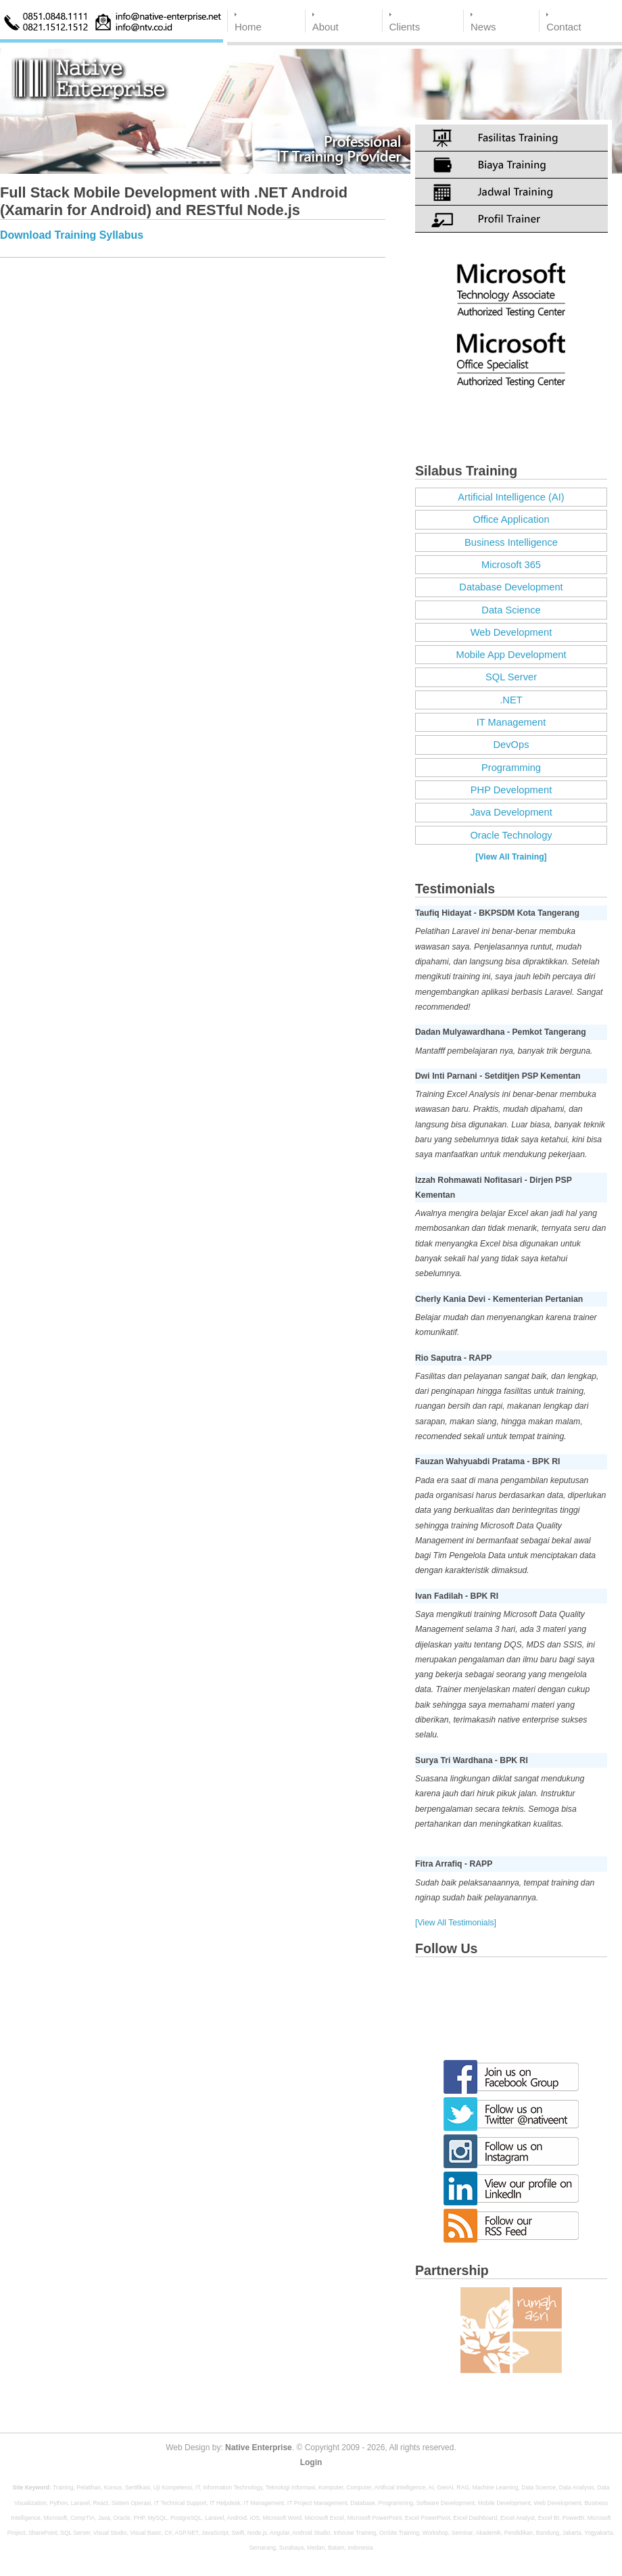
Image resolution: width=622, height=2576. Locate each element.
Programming (511, 767)
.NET (511, 700)
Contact (563, 26)
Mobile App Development (511, 654)
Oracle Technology (511, 835)
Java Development (511, 812)
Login (311, 2462)
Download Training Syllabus (71, 235)
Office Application (511, 519)
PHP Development (511, 789)
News (483, 26)
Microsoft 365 (511, 564)
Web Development (511, 632)
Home (248, 26)
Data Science (510, 610)
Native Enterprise (258, 2447)
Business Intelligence (511, 542)
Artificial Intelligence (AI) (511, 497)
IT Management (511, 722)
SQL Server (511, 677)
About (325, 26)
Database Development (511, 587)
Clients (405, 26)
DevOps (511, 744)
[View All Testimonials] (455, 1922)
